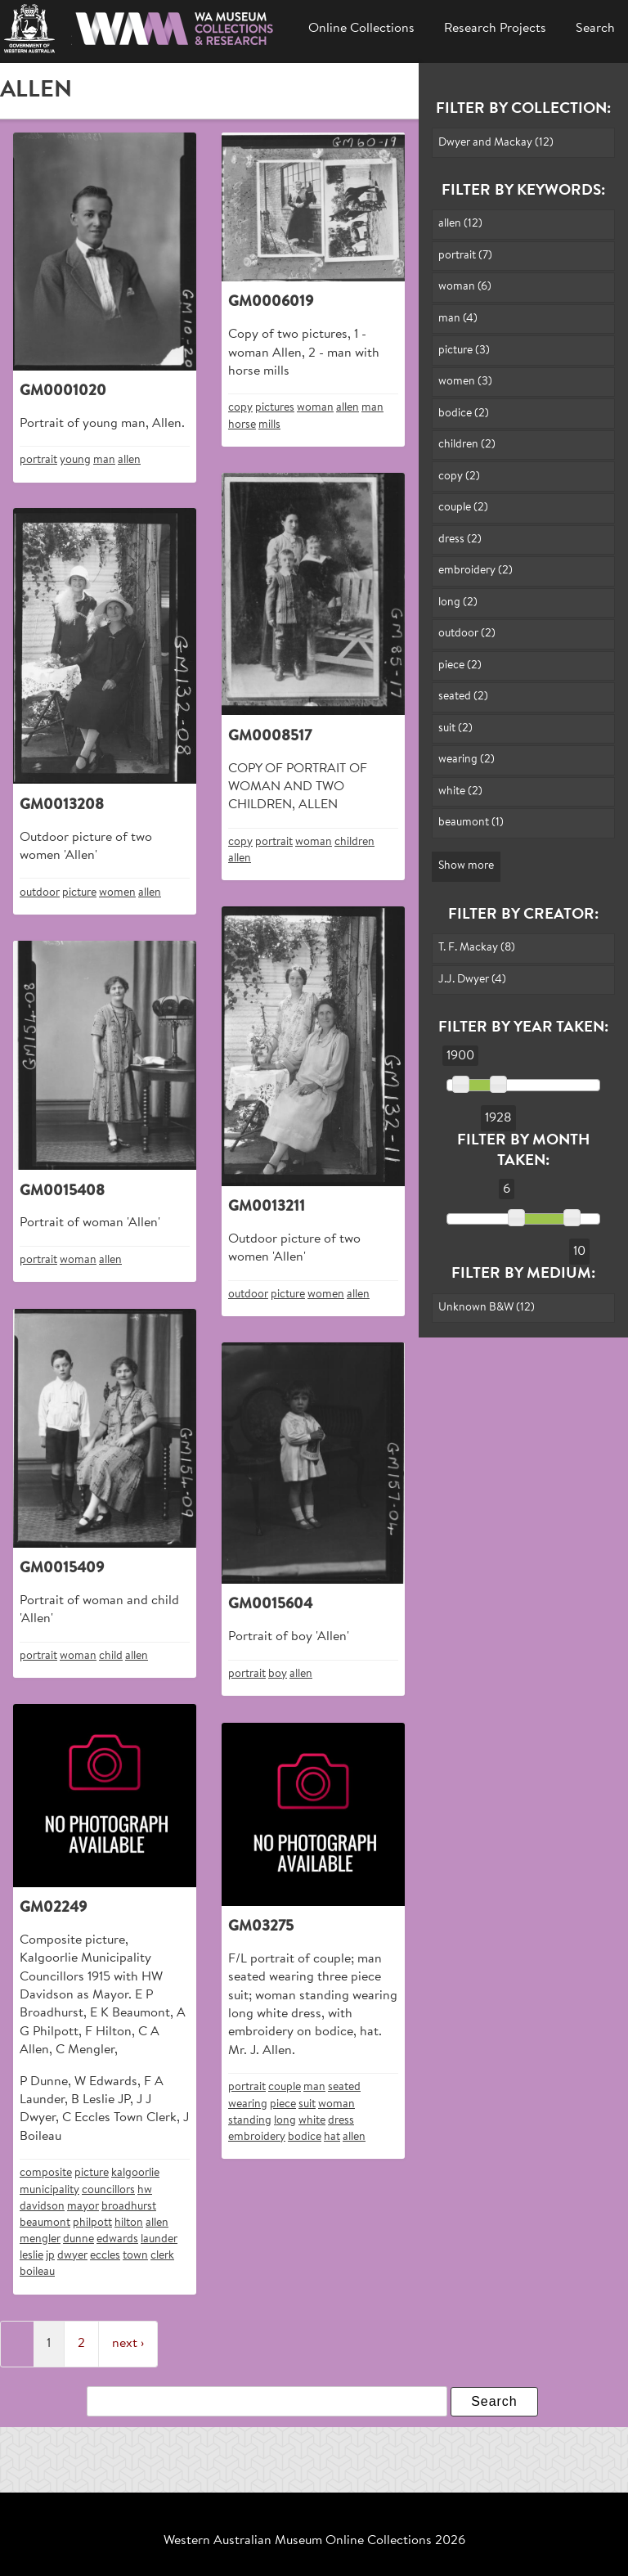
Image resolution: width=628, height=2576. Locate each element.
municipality (49, 2190)
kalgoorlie (135, 2173)
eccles (105, 2256)
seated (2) (463, 696)
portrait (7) (465, 256)
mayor (83, 2207)
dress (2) (460, 539)
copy (240, 408)
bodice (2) (463, 413)
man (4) (458, 318)
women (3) (465, 381)
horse (242, 425)
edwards (117, 2239)
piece (283, 2104)
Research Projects (495, 28)
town (135, 2256)
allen (129, 460)
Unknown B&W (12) (486, 1307)
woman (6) (464, 287)
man (104, 460)
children (354, 842)
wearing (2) (466, 759)
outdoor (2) (467, 633)
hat (332, 2137)
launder (159, 2239)
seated (344, 2087)
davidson (42, 2207)
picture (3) (464, 350)
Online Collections (361, 28)
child (111, 1656)
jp (50, 2256)
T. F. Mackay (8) (476, 948)
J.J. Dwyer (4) (472, 979)
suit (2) (455, 728)
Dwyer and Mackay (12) (496, 143)
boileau (37, 2272)
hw (144, 2190)
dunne (78, 2239)
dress (341, 2121)
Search (595, 28)
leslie (31, 2256)
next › (128, 2343)
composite (46, 2173)
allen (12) (460, 224)
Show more (466, 866)
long (285, 2121)
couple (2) (463, 507)
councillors (108, 2190)
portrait (38, 460)
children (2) (467, 444)
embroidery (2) (475, 570)
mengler (40, 2239)
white (311, 2121)
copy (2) (459, 476)
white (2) (460, 791)
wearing (247, 2104)
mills (269, 425)
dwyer (72, 2256)
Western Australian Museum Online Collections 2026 (314, 2540)
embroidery (256, 2137)
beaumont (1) (471, 822)
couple (284, 2087)
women (117, 893)
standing (249, 2121)
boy (277, 1674)
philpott (92, 2223)
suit (307, 2104)
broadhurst (128, 2207)
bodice (304, 2137)
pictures (274, 408)
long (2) (458, 602)
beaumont (45, 2223)
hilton (128, 2223)
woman (315, 408)
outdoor (40, 893)
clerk (162, 2256)
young (75, 460)
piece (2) (460, 665)
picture (79, 893)
